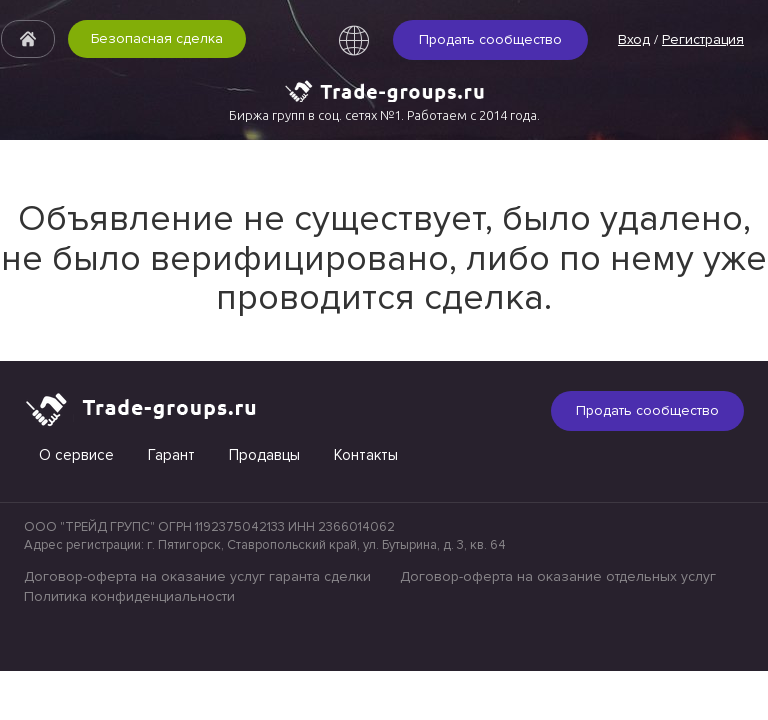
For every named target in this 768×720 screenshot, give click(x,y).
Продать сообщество (490, 39)
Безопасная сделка (157, 38)
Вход (634, 39)
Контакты (366, 455)
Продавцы (264, 455)
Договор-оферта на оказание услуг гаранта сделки (197, 576)
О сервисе (76, 455)
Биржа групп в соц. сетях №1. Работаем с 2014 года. (384, 115)
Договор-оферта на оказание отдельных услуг (558, 576)
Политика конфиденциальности (129, 596)
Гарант (171, 455)
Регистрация (703, 39)
